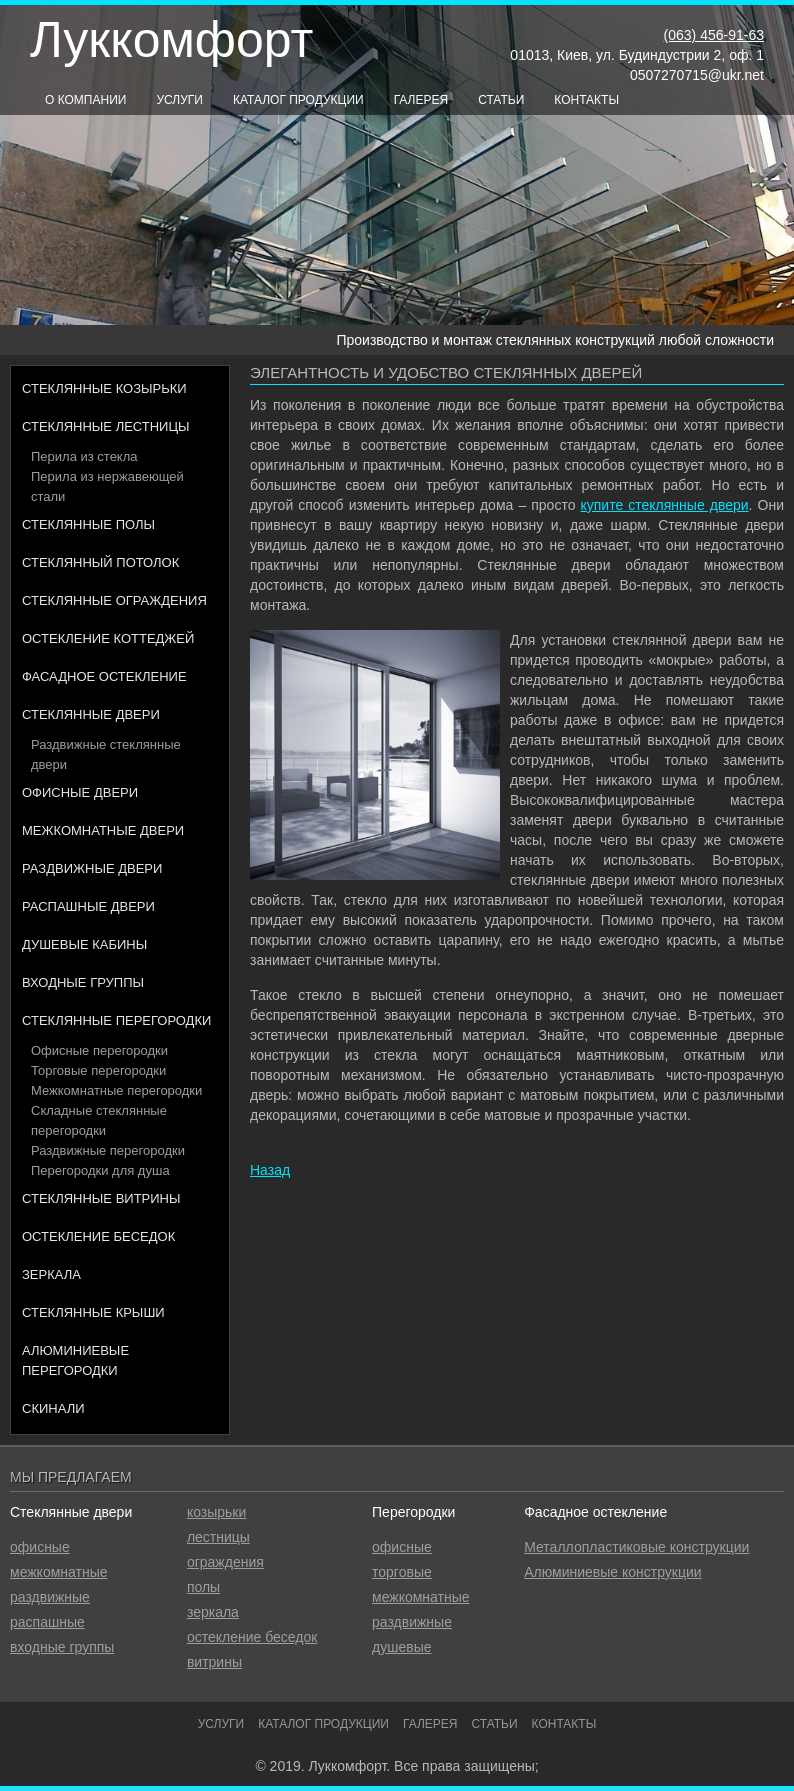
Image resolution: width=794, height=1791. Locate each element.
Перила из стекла (84, 456)
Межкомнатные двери (103, 830)
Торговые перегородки (98, 1070)
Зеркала (51, 1274)
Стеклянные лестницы (106, 426)
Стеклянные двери (91, 714)
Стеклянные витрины (101, 1198)
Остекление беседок (98, 1236)
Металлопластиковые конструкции (636, 1547)
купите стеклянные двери (665, 505)
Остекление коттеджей (108, 638)
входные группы (62, 1647)
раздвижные (50, 1597)
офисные (40, 1547)
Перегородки (413, 1512)
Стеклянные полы (88, 524)
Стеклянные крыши (93, 1312)
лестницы (218, 1537)
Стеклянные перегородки (116, 1020)
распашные (47, 1622)
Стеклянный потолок (100, 562)
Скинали (53, 1408)
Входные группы (83, 982)
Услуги (179, 100)
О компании (85, 100)
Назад (270, 1170)
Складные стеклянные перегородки (99, 1120)
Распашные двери (88, 906)
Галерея (421, 100)
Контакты (586, 100)
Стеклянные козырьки (104, 388)
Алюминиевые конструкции (612, 1572)
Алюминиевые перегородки (75, 1360)
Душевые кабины (84, 944)
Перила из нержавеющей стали (107, 486)
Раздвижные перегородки (108, 1150)
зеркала (213, 1612)
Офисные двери (80, 792)
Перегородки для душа (100, 1170)
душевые (401, 1647)
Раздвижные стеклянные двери (106, 754)
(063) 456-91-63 (714, 35)
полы (203, 1587)
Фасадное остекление (104, 676)
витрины (214, 1662)
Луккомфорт (171, 40)
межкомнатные (59, 1572)
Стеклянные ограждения (114, 600)
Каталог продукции (298, 100)
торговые (402, 1572)
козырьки (216, 1512)
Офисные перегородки (99, 1050)
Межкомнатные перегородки (116, 1090)
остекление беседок (252, 1637)
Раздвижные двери (92, 868)
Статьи (501, 100)
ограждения (225, 1562)
